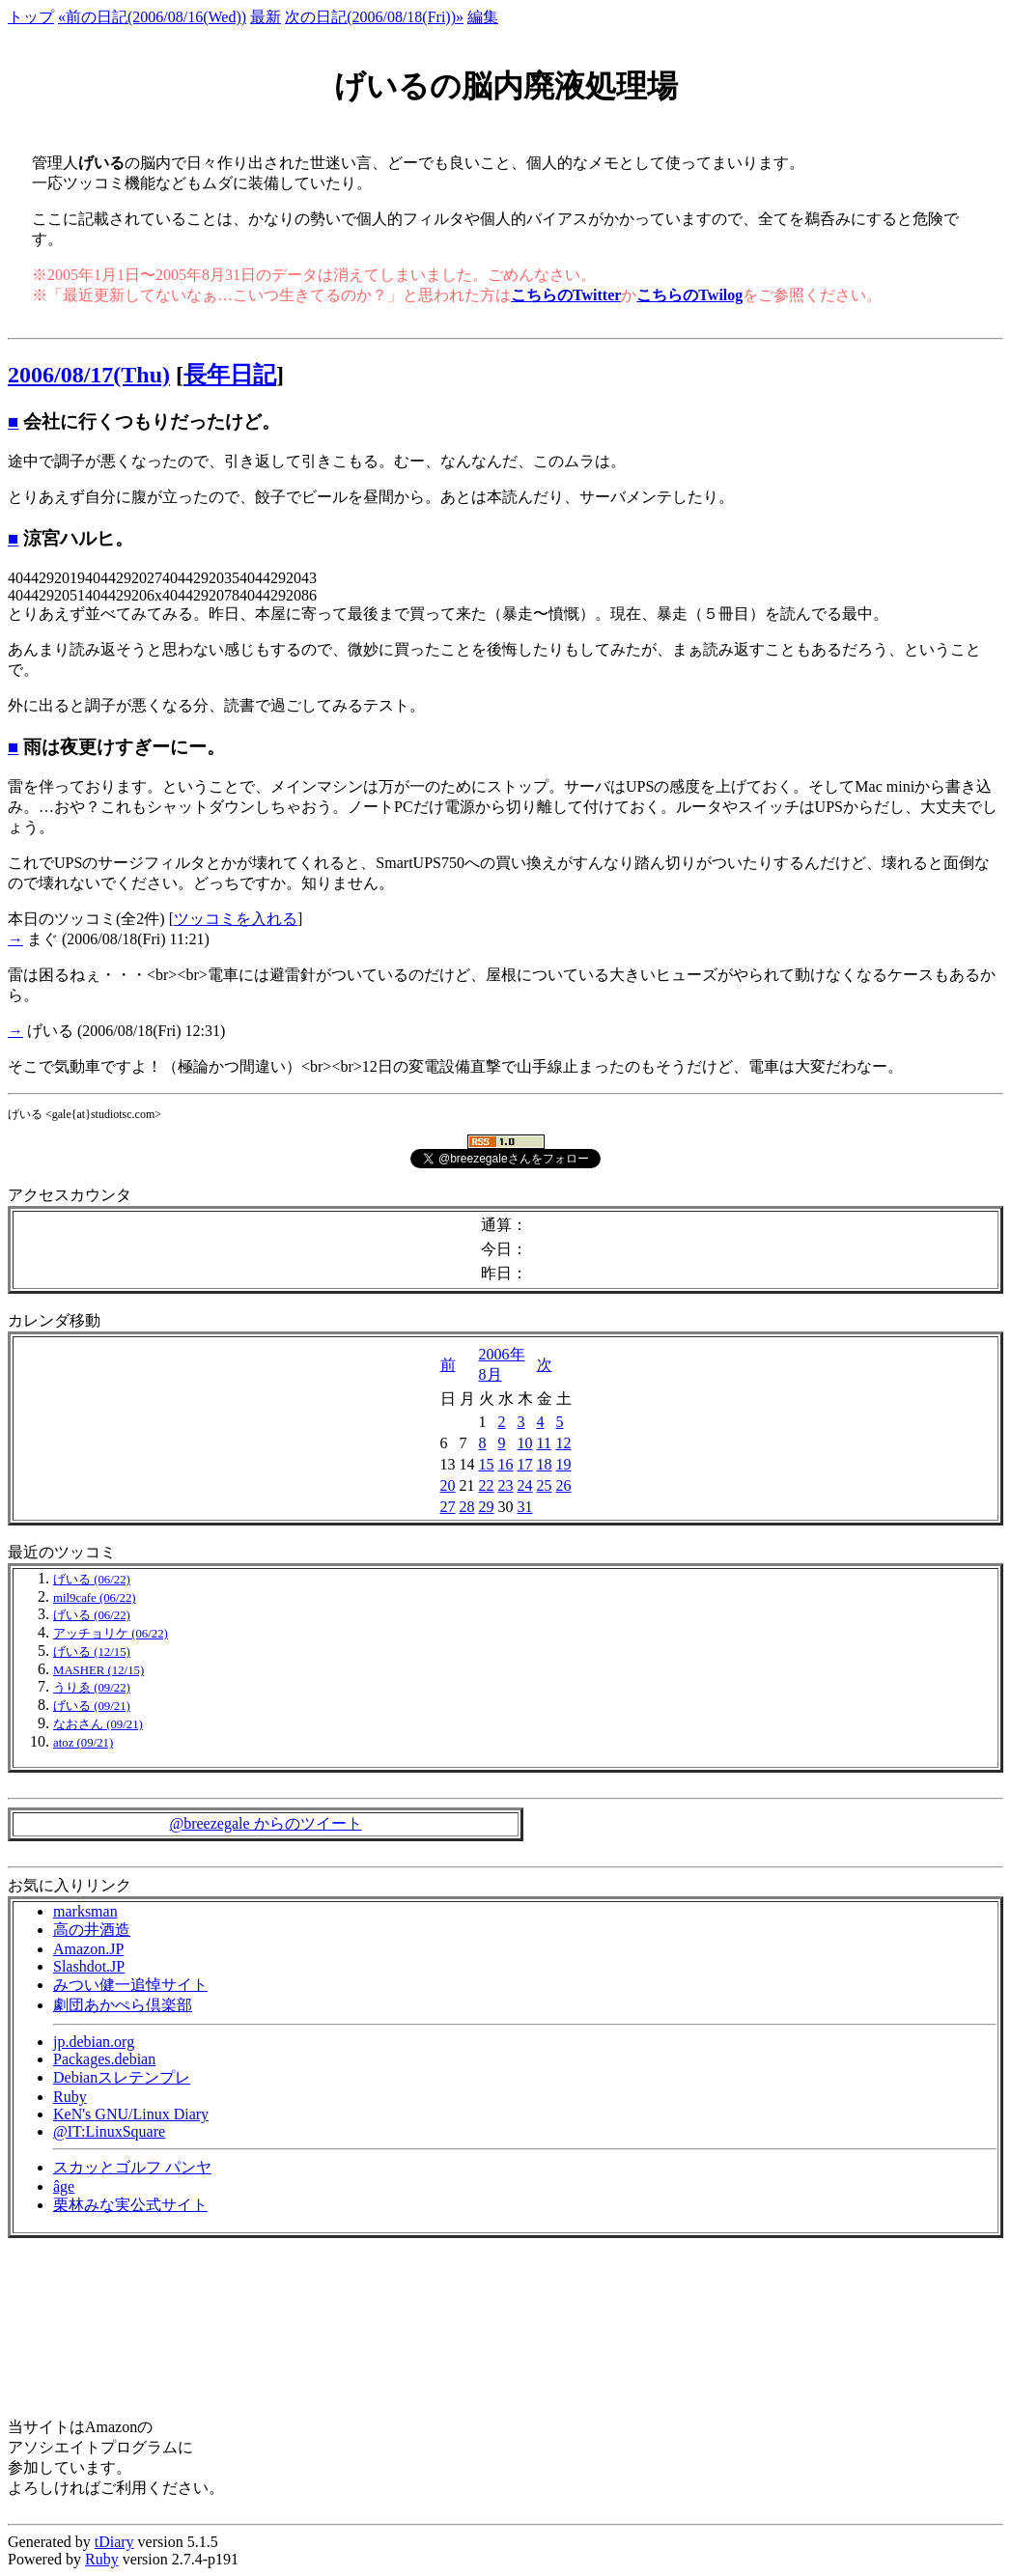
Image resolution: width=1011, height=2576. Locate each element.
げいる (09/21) (91, 1706)
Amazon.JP (88, 1949)
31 (525, 1506)
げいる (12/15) (91, 1652)
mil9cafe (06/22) (94, 1598)
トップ (31, 17)
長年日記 (229, 374)
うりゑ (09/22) (91, 1687)
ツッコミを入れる (235, 918)
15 (486, 1464)
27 (448, 1506)
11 (544, 1443)
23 (506, 1485)
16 (506, 1464)
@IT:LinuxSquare (109, 2131)
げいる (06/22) (91, 1579)
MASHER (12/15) (98, 1670)
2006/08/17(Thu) (89, 374)
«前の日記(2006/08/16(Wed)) (152, 17)
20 (448, 1485)
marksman (85, 1911)
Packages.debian (104, 2059)
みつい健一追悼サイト (130, 1984)
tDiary (114, 2542)
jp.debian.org (93, 2041)
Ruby (70, 2096)
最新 (265, 17)
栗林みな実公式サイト (130, 2205)
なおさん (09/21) (98, 1724)
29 (486, 1506)
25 (544, 1485)
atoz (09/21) (83, 1743)
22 (486, 1485)
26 (564, 1485)
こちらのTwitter (566, 295)
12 (564, 1443)
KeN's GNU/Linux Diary (131, 2114)
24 (525, 1485)
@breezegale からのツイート (265, 1823)
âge (63, 2186)
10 (525, 1443)
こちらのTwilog (689, 295)
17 (525, 1464)
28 (467, 1506)
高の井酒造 (91, 1929)
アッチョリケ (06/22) (110, 1633)
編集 (482, 17)
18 (544, 1464)
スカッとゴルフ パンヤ (132, 2167)
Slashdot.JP (89, 1966)
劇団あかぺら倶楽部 (122, 2005)
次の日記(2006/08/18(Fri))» (374, 17)
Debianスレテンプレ (121, 2077)
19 (564, 1464)
